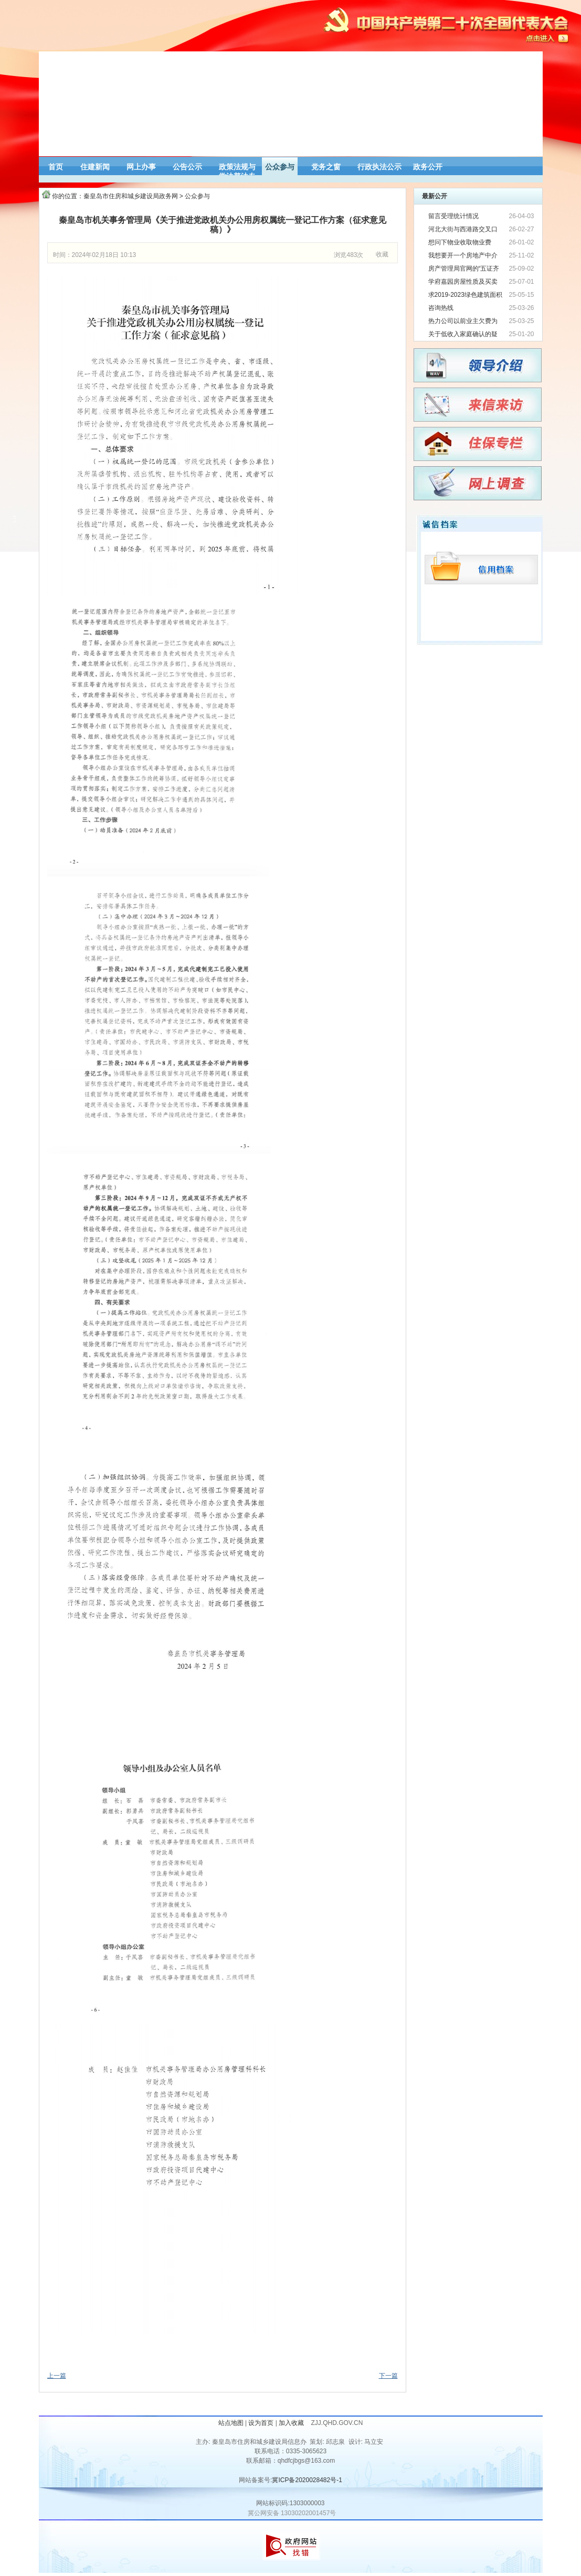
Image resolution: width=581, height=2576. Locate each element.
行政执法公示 (379, 167)
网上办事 (141, 167)
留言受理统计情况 (453, 216)
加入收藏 (292, 2423)
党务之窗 (326, 167)
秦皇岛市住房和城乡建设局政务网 (130, 196)
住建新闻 (95, 167)
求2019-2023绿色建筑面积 (465, 294)
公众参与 (279, 167)
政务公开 (427, 167)
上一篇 (56, 2375)
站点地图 (231, 2423)
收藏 (382, 254)
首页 (55, 167)
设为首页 (260, 2423)
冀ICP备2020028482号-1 (307, 2480)
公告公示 (187, 167)
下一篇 (388, 2375)
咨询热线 (440, 308)
